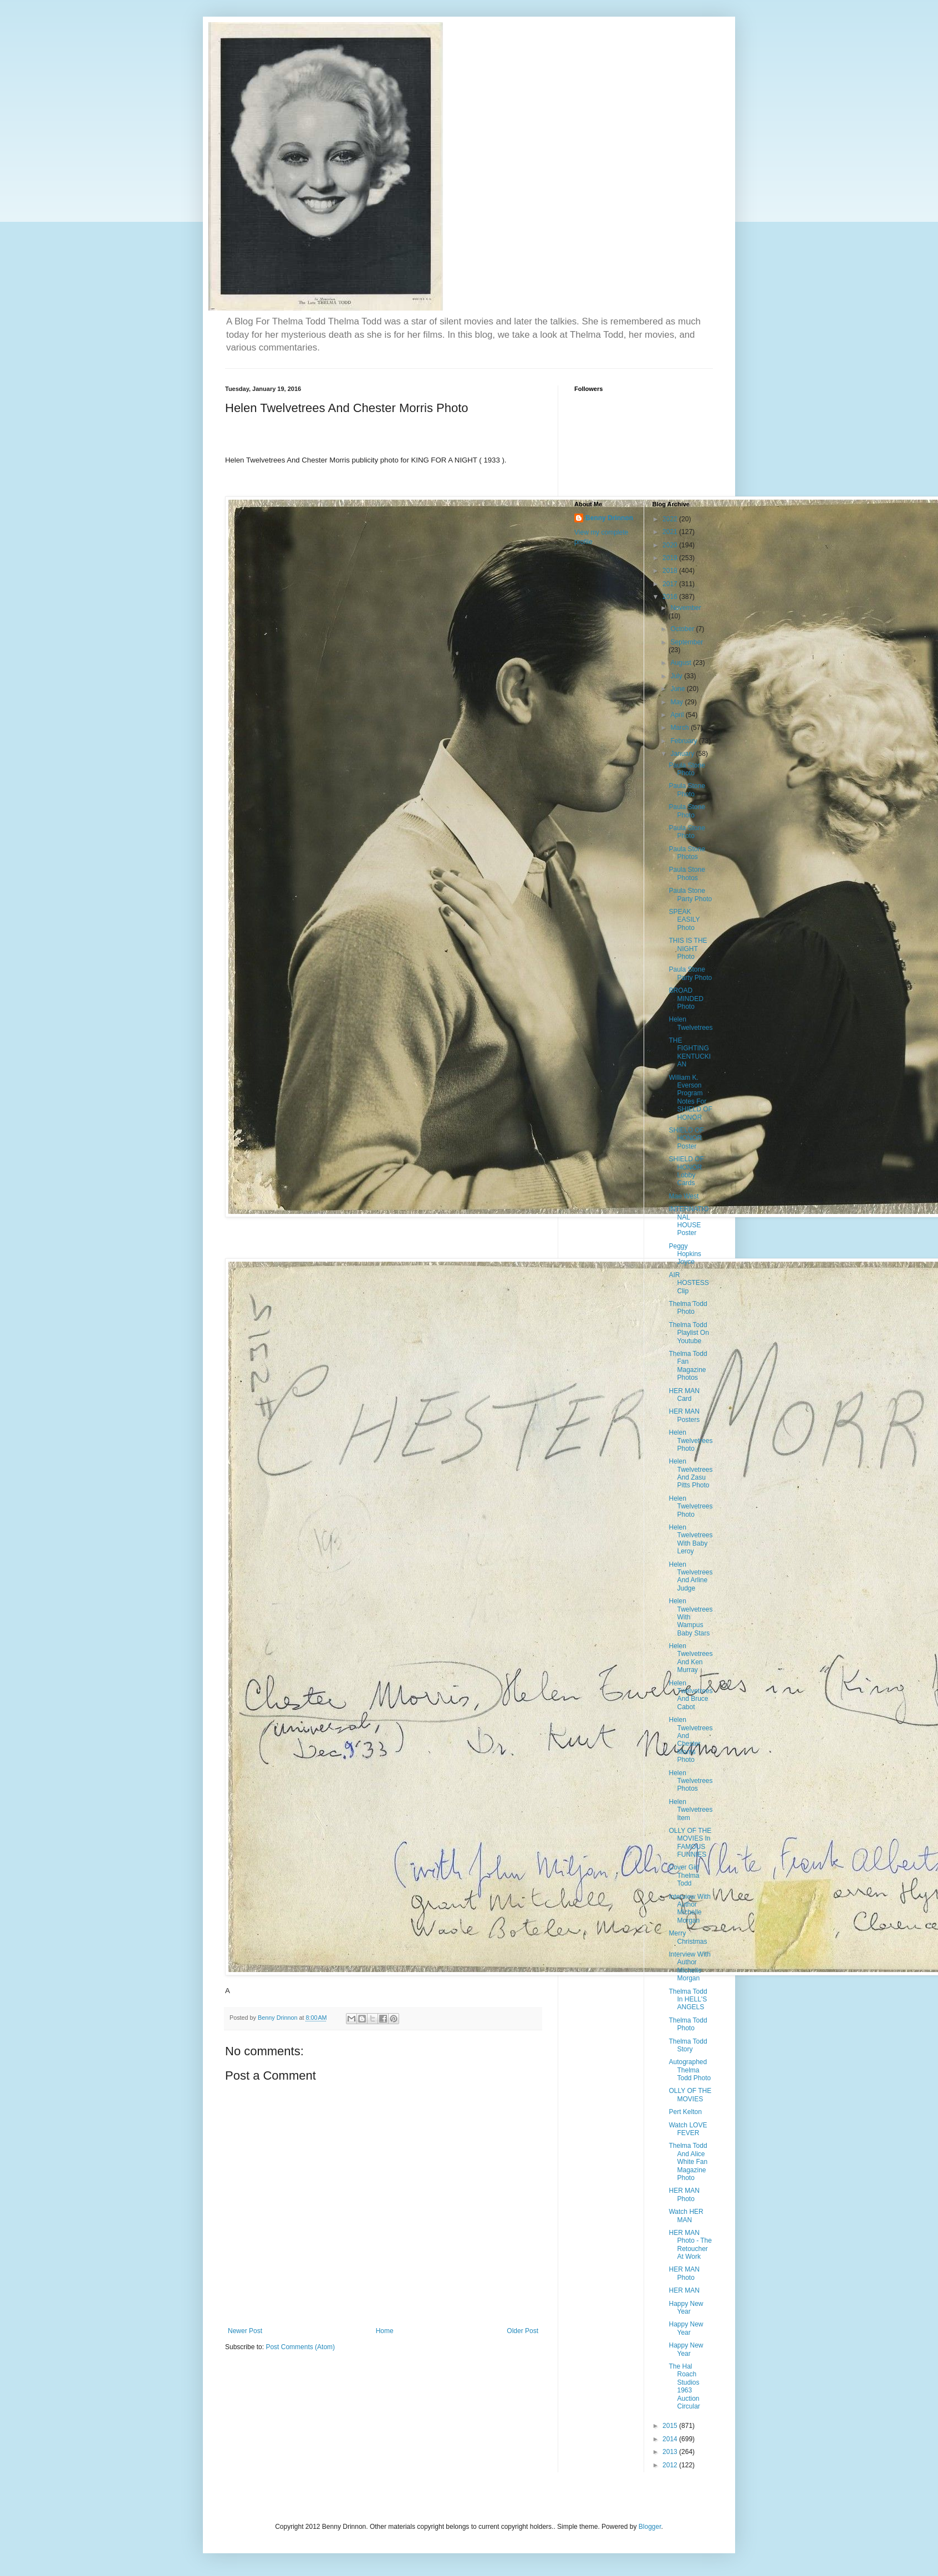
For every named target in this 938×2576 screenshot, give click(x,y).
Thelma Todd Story (688, 2045)
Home (385, 2331)
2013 (670, 2452)
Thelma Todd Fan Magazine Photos (688, 1365)
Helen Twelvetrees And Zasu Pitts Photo (690, 1473)
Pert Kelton (685, 2112)
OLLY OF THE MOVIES (690, 2094)
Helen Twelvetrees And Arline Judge (690, 1576)
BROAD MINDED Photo (686, 998)
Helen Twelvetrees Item (690, 1810)
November (685, 608)
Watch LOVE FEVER (688, 2129)
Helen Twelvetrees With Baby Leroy (690, 1539)
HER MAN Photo (684, 2194)
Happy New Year (686, 2307)
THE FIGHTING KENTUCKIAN (690, 1052)
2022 (670, 519)
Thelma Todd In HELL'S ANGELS (688, 1999)
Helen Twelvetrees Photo (690, 1440)
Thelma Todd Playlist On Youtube (688, 1333)
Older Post (522, 2331)
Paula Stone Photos (687, 853)
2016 (670, 597)
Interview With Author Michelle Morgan (689, 1908)
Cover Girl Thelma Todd (684, 1875)
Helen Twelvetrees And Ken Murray (690, 1658)
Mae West (684, 1196)
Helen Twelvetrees (690, 1023)
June (678, 689)
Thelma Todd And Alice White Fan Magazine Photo (688, 2162)
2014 (670, 2439)
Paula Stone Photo (687, 769)
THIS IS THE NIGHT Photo (688, 949)
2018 (670, 571)
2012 (670, 2465)
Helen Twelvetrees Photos (690, 1781)
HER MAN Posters (684, 1415)
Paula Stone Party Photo (690, 894)
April (677, 715)
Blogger (650, 2527)
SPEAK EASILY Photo (684, 920)
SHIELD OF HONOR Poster (686, 1138)
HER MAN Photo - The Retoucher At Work (690, 2244)
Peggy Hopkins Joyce (685, 1254)
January (683, 754)
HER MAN (684, 2290)
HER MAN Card (684, 1395)
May (677, 702)
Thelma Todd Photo (688, 1307)
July (677, 676)
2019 (670, 558)
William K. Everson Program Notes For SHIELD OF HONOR (690, 1097)
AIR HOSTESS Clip (688, 1283)
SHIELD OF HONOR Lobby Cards (686, 1171)
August (681, 663)
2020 (670, 545)
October (683, 629)
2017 (670, 584)
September (686, 642)
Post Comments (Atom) (300, 2347)
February (684, 741)
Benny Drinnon (609, 518)
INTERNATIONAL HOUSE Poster (688, 1221)
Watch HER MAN (686, 2215)
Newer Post (245, 2331)
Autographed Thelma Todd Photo (690, 2070)
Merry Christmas (688, 1937)
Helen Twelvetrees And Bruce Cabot (690, 1695)
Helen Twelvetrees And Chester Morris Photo (690, 1740)
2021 (670, 532)
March (680, 727)
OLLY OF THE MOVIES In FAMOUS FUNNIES (690, 1842)
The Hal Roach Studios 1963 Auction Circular (684, 2386)
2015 (670, 2426)
